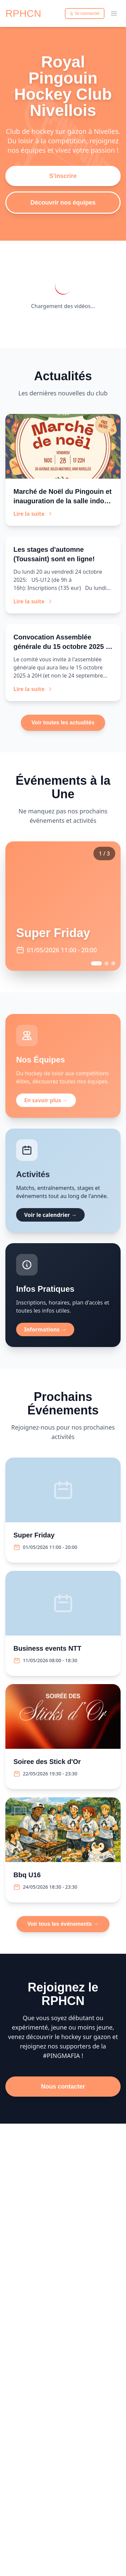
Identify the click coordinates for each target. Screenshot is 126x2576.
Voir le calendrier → (50, 1215)
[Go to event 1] (96, 963)
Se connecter (85, 13)
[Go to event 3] (113, 963)
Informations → (45, 1329)
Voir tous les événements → (62, 1924)
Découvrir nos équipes (62, 202)
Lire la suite (33, 513)
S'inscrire (63, 176)
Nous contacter (63, 2086)
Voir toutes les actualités (63, 722)
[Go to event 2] (106, 963)
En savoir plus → (46, 1100)
